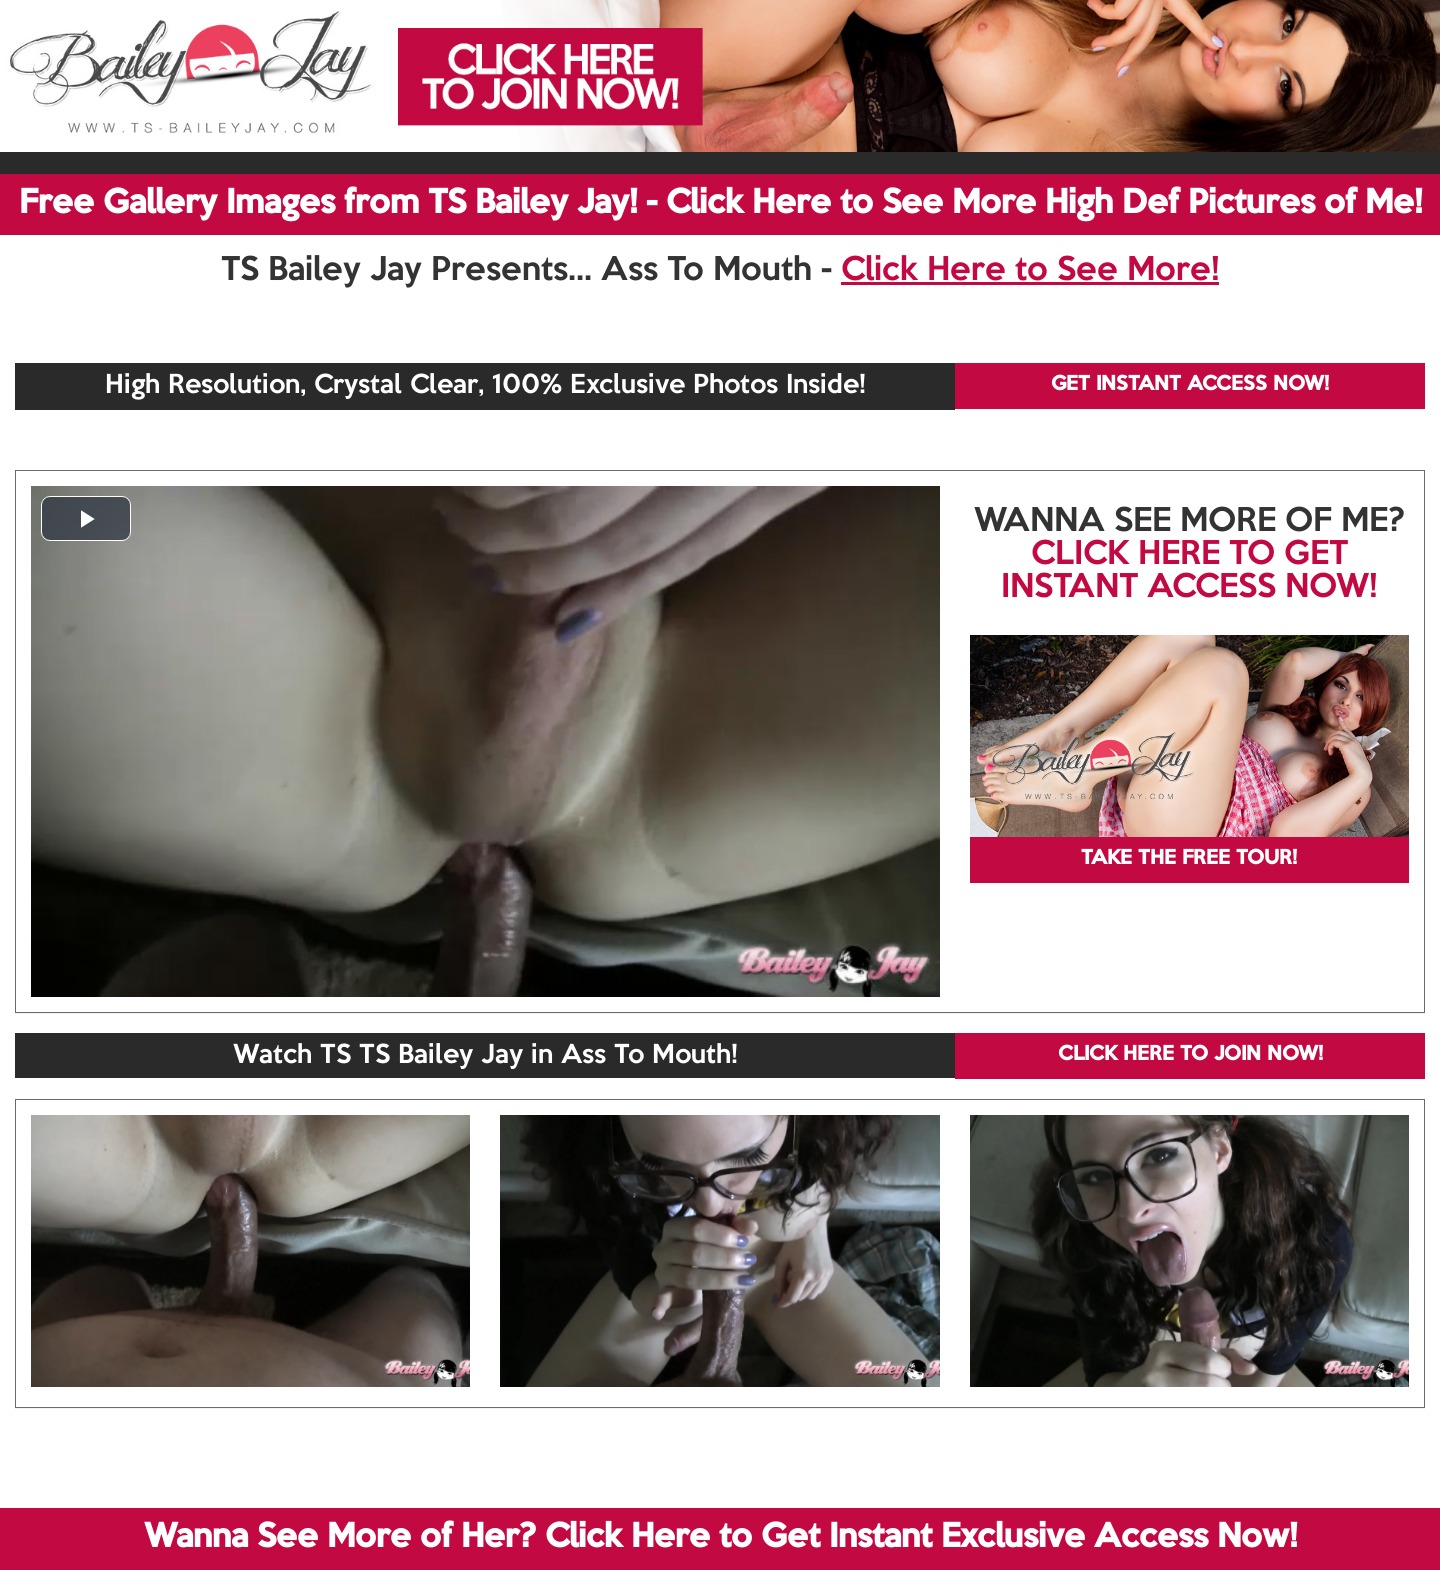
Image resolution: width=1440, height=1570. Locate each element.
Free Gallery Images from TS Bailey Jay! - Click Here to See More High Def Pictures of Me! (720, 204)
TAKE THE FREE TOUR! (1189, 859)
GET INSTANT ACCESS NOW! (1190, 385)
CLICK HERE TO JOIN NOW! (1190, 1055)
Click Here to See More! (1030, 271)
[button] (86, 518)
